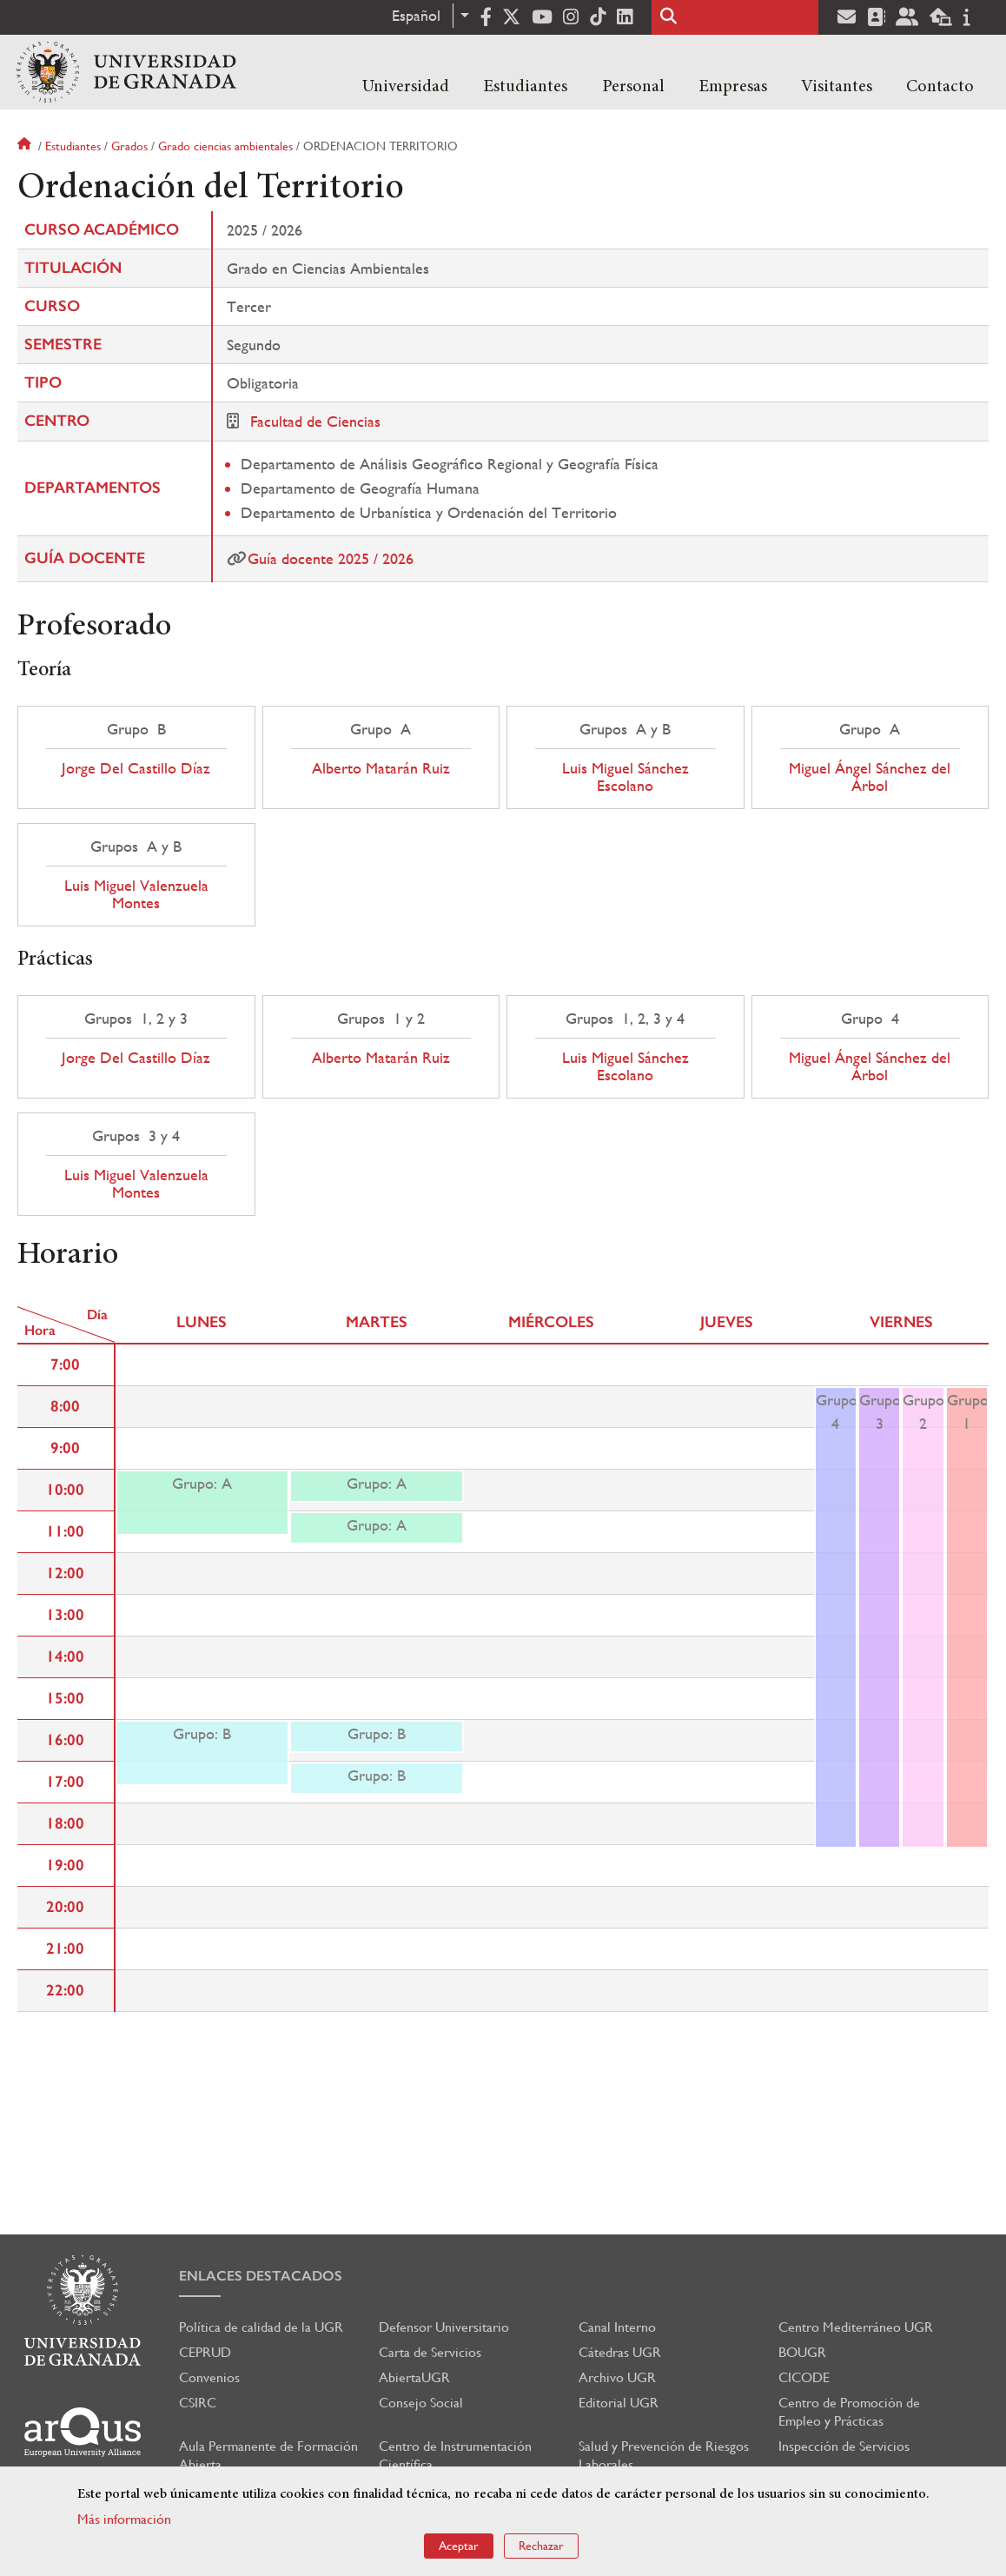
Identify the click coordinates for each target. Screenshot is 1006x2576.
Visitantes (836, 87)
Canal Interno (617, 2327)
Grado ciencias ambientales (225, 146)
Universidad (405, 87)
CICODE (804, 2377)
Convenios (209, 2377)
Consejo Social (421, 2402)
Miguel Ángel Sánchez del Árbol (869, 777)
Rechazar (541, 2546)
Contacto (940, 87)
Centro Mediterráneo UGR (855, 2327)
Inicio (26, 146)
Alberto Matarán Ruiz (381, 768)
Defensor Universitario (444, 2327)
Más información (124, 2519)
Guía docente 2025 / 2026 (331, 558)
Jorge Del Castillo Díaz (136, 768)
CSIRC (197, 2402)
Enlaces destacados (260, 2275)
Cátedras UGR (620, 2352)
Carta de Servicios (430, 2352)
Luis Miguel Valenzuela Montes (136, 894)
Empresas (732, 87)
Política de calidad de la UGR (261, 2327)
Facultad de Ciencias (315, 421)
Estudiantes (525, 87)
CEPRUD (205, 2352)
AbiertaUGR (414, 2377)
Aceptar (459, 2546)
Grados (129, 146)
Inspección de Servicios (844, 2446)
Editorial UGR (619, 2402)
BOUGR (802, 2352)
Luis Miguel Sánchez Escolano (625, 777)
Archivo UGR (617, 2377)
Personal (633, 87)
